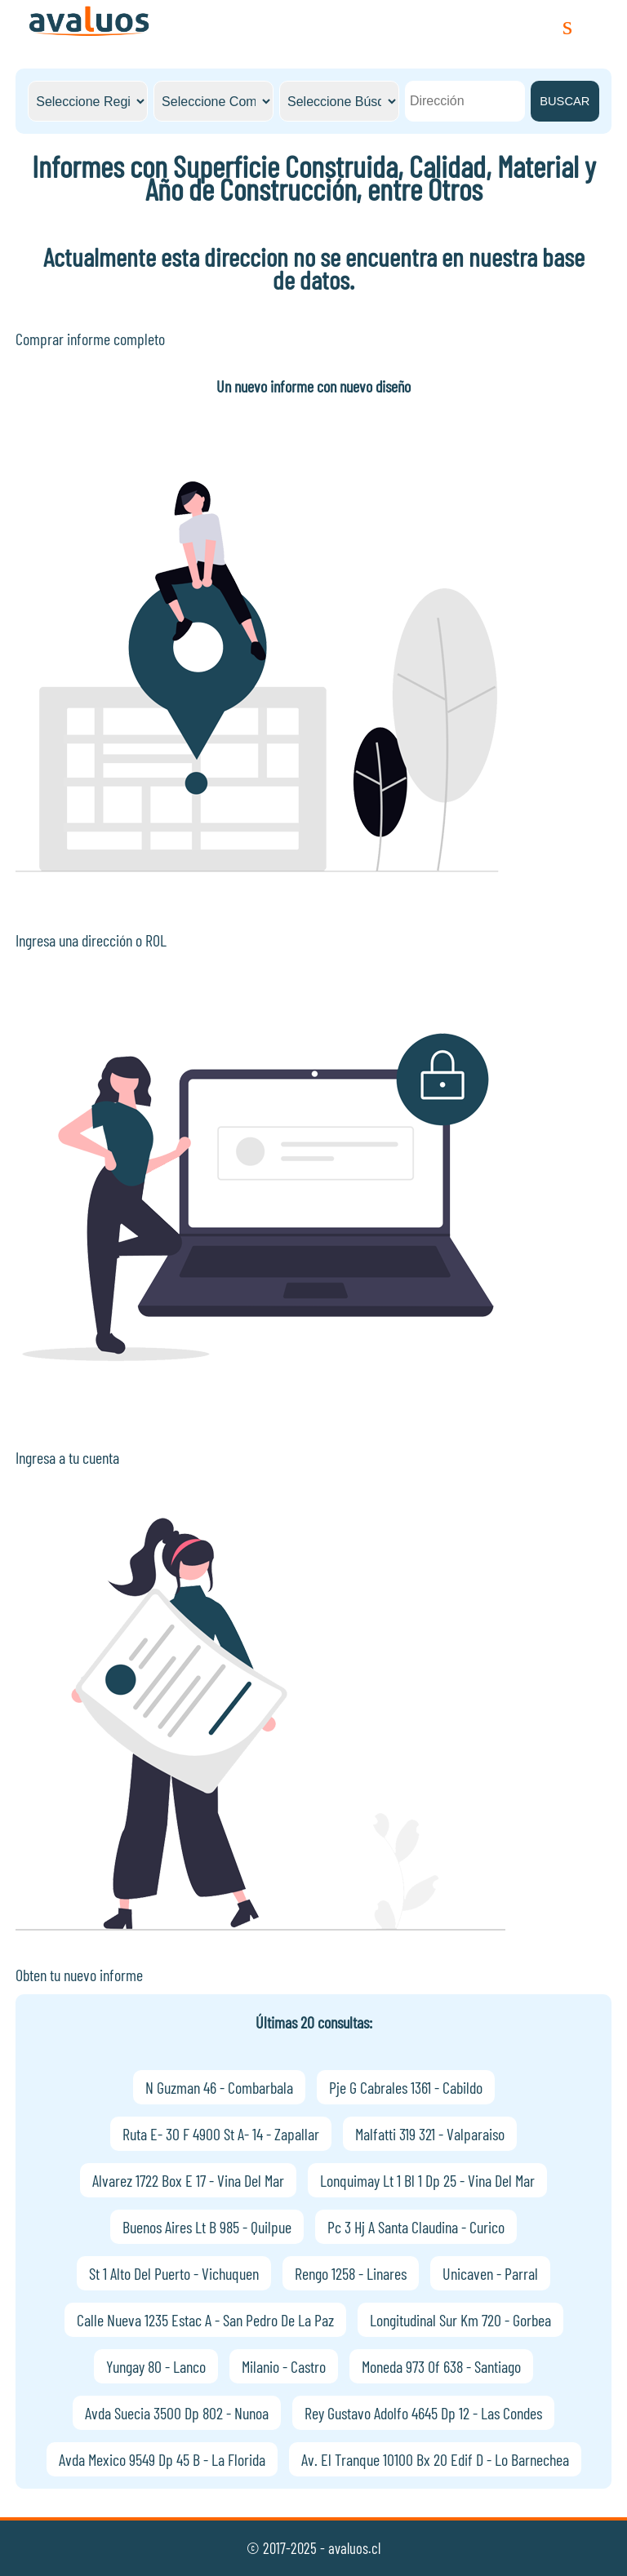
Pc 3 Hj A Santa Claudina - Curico (416, 2227)
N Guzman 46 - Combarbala (219, 2087)
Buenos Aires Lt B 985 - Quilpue (206, 2227)
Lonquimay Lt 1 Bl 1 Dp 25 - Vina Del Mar (427, 2180)
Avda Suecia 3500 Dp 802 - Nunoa (177, 2413)
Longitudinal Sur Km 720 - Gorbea (460, 2320)
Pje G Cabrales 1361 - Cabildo (405, 2087)
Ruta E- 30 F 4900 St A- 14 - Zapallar (220, 2134)
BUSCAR (564, 101)
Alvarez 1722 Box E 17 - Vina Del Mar (188, 2180)
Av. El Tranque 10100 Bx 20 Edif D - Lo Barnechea (435, 2459)
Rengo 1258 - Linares (351, 2273)
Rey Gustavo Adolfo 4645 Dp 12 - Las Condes (423, 2413)
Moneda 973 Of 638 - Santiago (441, 2366)
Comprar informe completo (90, 338)
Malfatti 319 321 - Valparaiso (430, 2134)
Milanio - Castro (284, 2366)
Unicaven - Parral (490, 2273)
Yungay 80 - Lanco (156, 2366)
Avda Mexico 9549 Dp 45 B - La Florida (162, 2459)
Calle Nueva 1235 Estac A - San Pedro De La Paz (205, 2320)
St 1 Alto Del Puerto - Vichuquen (174, 2273)
